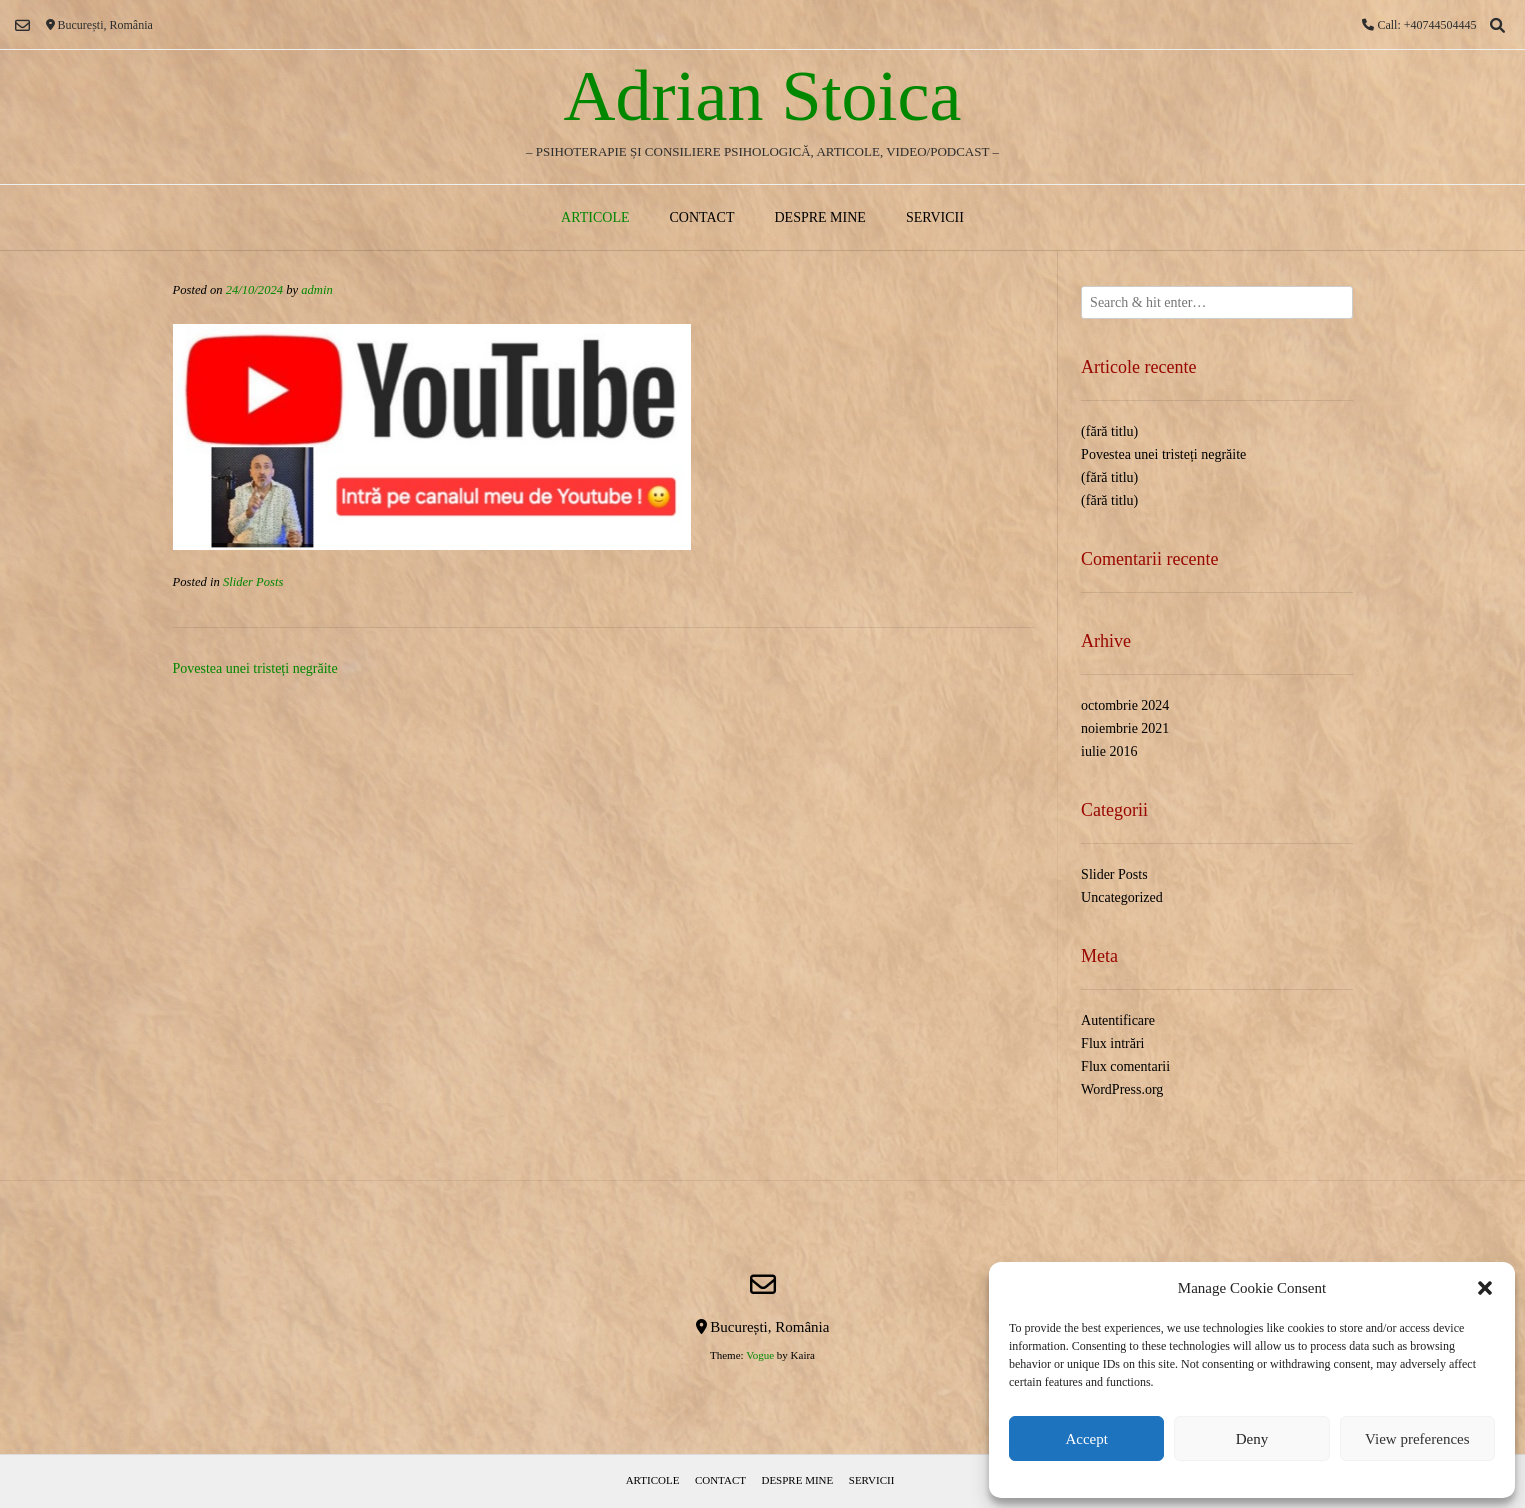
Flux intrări (1112, 1043)
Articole (595, 217)
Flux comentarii (1125, 1066)
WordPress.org (1122, 1089)
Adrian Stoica (763, 96)
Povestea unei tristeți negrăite (255, 668)
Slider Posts (253, 582)
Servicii (935, 217)
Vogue (760, 1355)
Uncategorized (1122, 897)
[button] (1485, 1288)
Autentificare (1118, 1020)
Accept (1086, 1439)
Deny (1252, 1439)
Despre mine (819, 217)
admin (316, 290)
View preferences (1417, 1439)
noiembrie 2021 (1125, 728)
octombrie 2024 (1125, 705)
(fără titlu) (1109, 431)
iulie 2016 (1109, 751)
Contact (701, 217)
